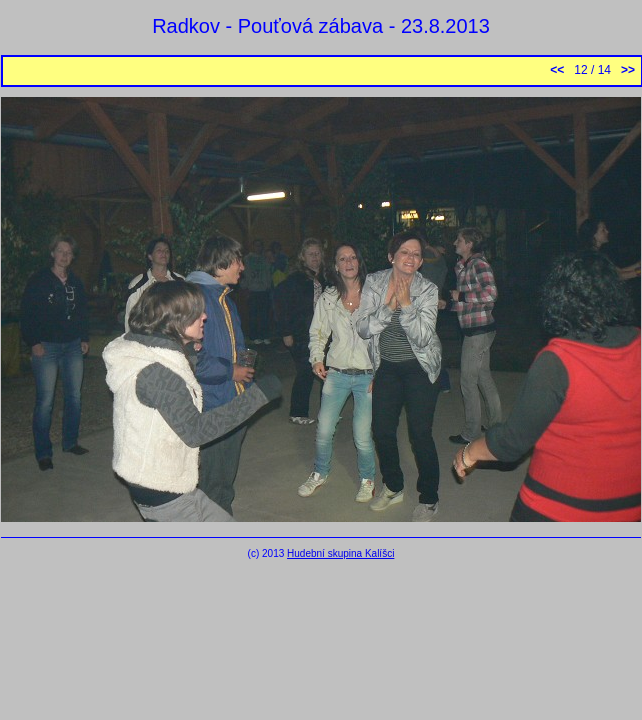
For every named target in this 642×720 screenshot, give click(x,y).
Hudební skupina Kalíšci (340, 553)
